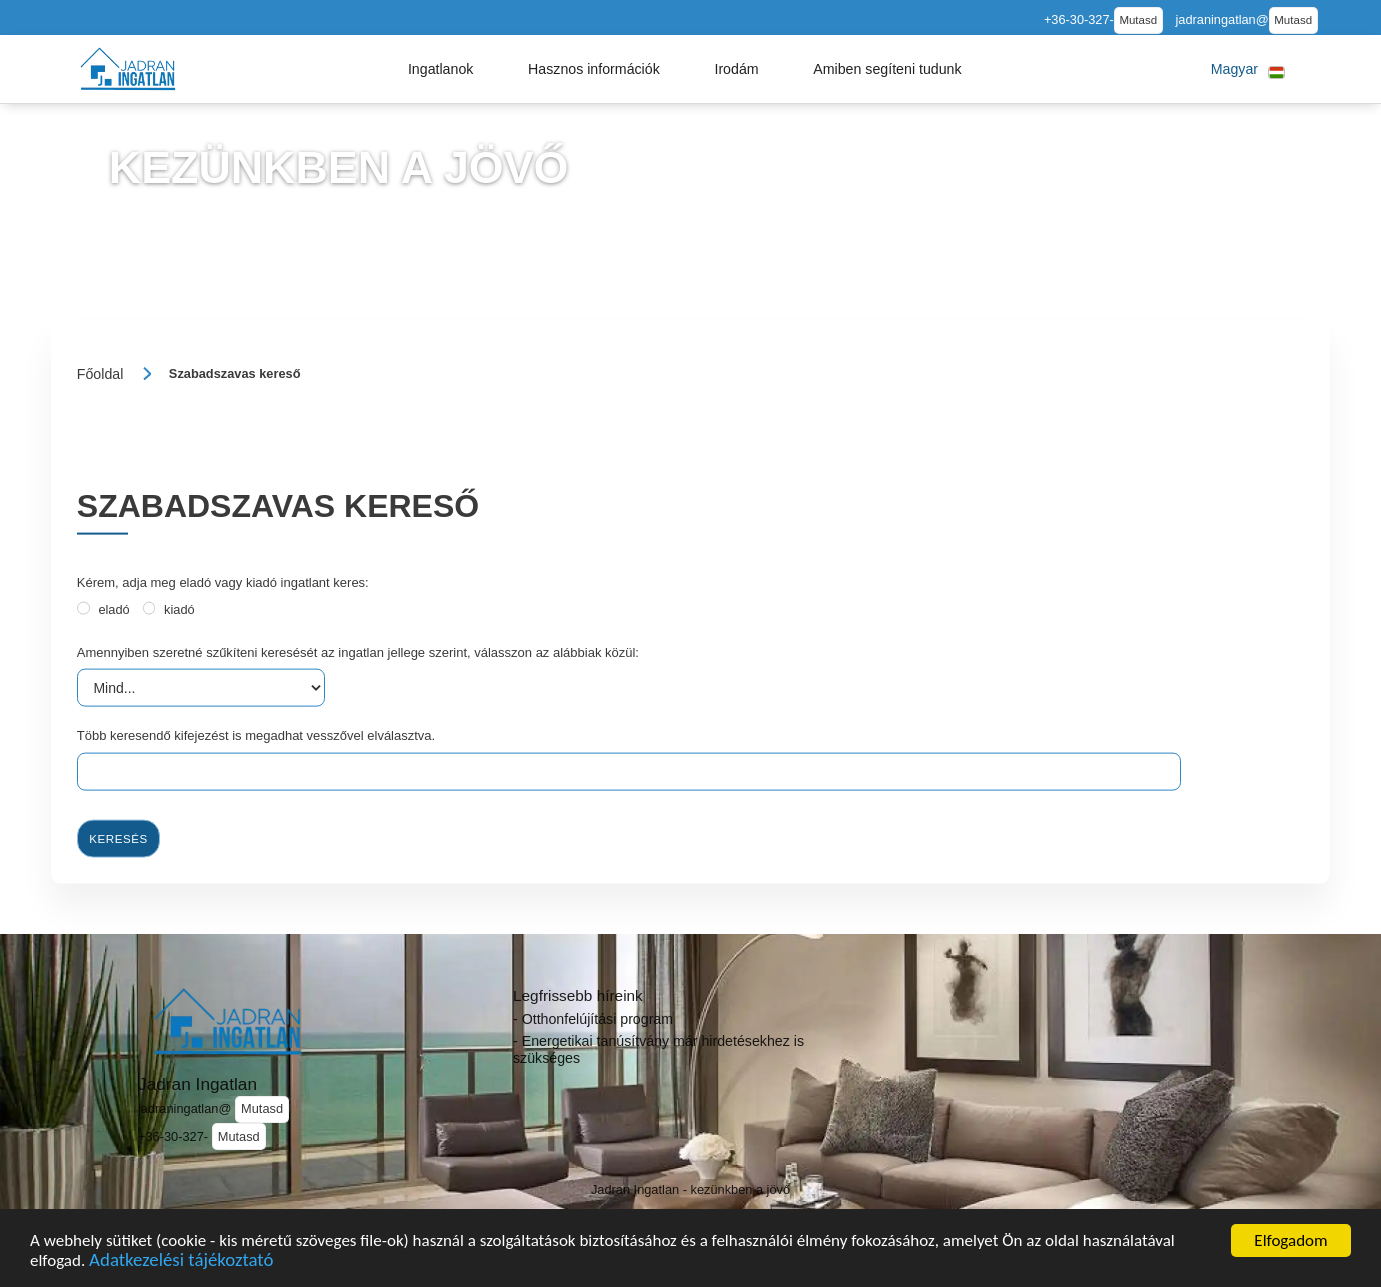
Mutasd (1138, 20)
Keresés (118, 838)
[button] (441, 69)
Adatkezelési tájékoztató (181, 1262)
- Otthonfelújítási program (593, 1019)
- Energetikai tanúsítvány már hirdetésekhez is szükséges (658, 1049)
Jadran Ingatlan (197, 1084)
